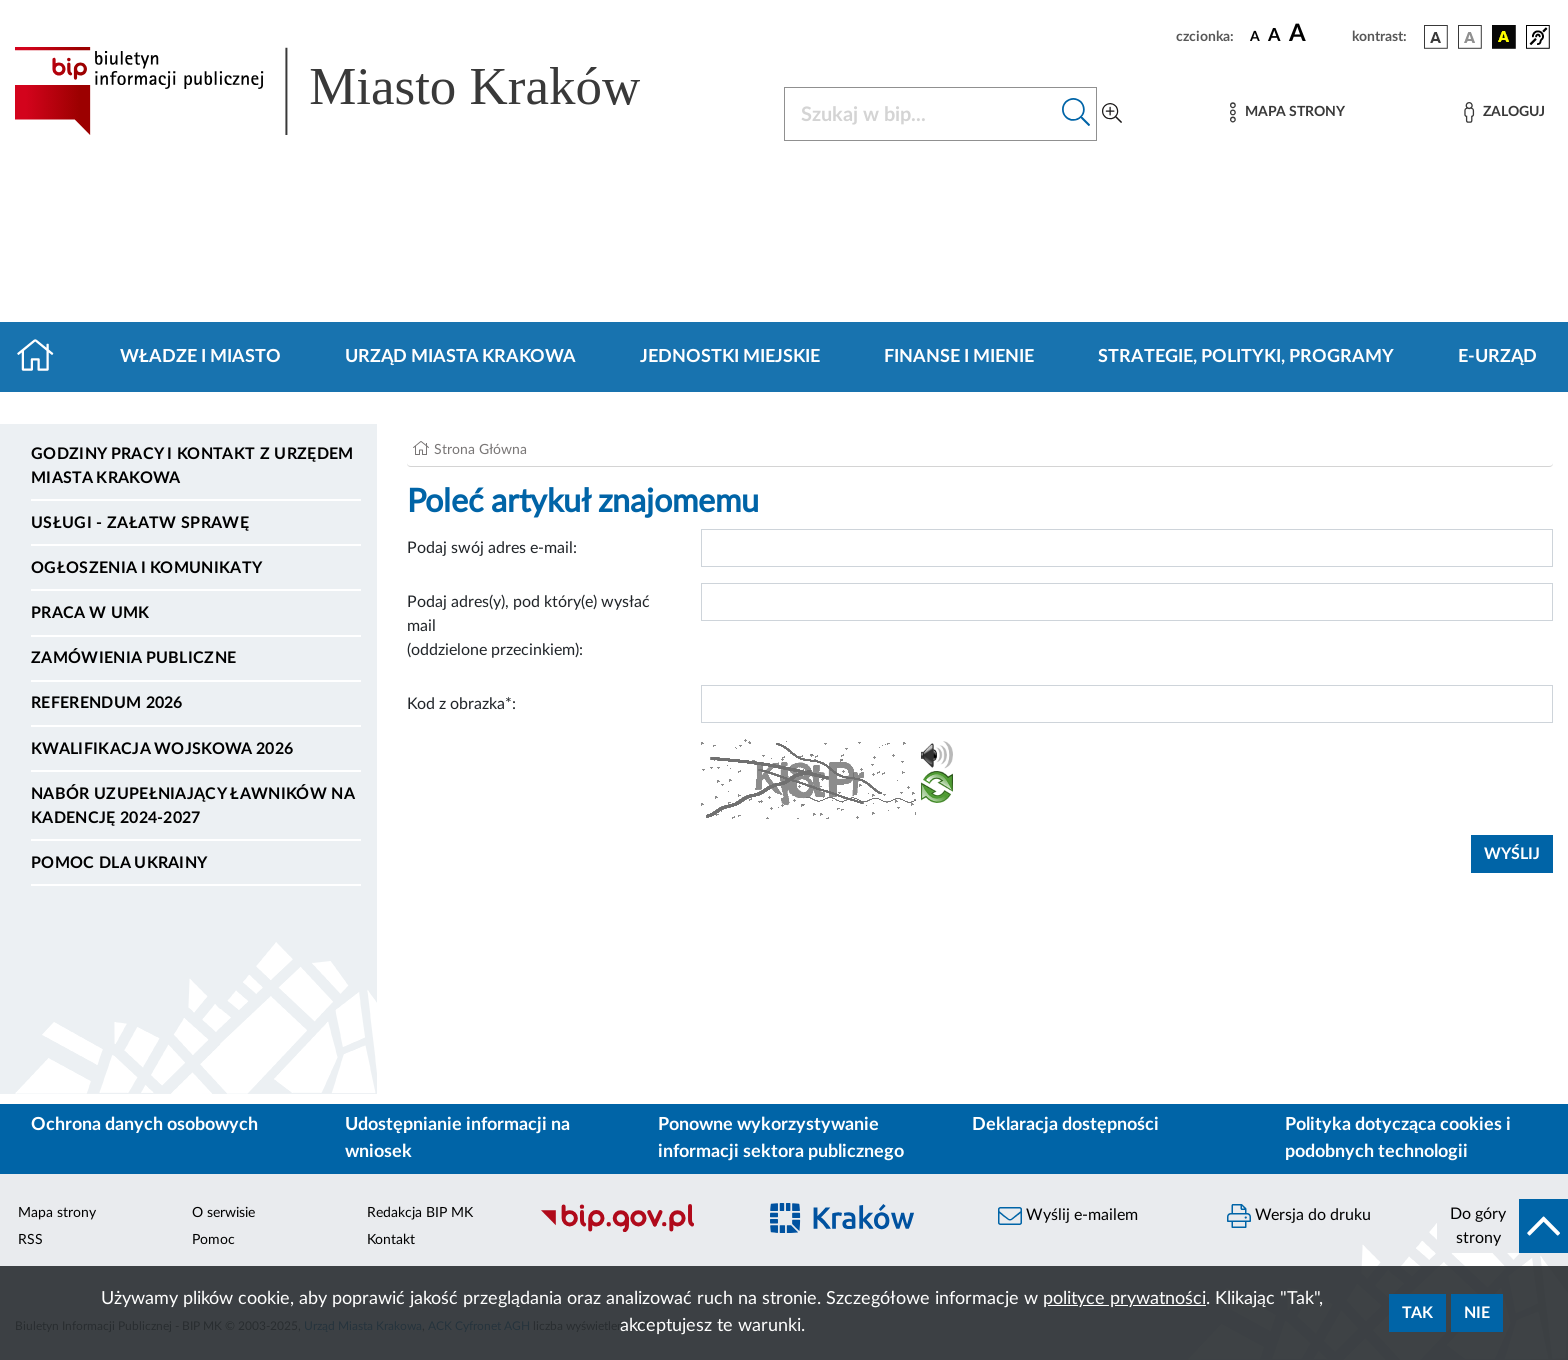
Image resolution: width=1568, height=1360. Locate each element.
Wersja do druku (1299, 1216)
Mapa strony (57, 1213)
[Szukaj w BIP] (920, 114)
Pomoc (213, 1240)
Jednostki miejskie (730, 357)
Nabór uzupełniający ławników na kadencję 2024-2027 (192, 806)
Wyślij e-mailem (1068, 1216)
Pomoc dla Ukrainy (119, 863)
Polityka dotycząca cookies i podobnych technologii (1398, 1138)
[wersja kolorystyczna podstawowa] (1436, 37)
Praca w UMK (90, 613)
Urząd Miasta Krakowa (460, 357)
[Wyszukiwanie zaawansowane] (1112, 114)
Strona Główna (480, 450)
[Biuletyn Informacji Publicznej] (637, 1229)
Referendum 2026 (107, 703)
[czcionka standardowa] (1255, 36)
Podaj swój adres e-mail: (492, 548)
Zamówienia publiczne (133, 658)
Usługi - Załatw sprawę (140, 523)
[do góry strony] (1502, 1226)
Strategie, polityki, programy (1246, 357)
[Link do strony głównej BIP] (356, 91)
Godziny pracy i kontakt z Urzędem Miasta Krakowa (192, 466)
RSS (30, 1240)
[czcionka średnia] (1274, 36)
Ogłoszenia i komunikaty (146, 568)
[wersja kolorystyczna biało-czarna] (1470, 37)
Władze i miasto (200, 357)
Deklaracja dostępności (1065, 1125)
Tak (1417, 1313)
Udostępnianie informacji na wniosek (457, 1138)
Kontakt (391, 1240)
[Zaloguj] (1504, 112)
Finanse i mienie (959, 357)
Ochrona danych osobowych (144, 1125)
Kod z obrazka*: (461, 704)
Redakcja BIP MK (420, 1213)
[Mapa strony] (1287, 112)
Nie (1477, 1313)
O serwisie (223, 1213)
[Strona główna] (43, 357)
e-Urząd (1497, 357)
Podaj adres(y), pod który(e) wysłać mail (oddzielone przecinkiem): (528, 626)
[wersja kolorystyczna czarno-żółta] (1504, 37)
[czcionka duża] (1317, 34)
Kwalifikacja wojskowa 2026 (162, 749)
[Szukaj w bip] (1076, 114)
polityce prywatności (1124, 1299)
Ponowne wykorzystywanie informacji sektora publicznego (781, 1138)
